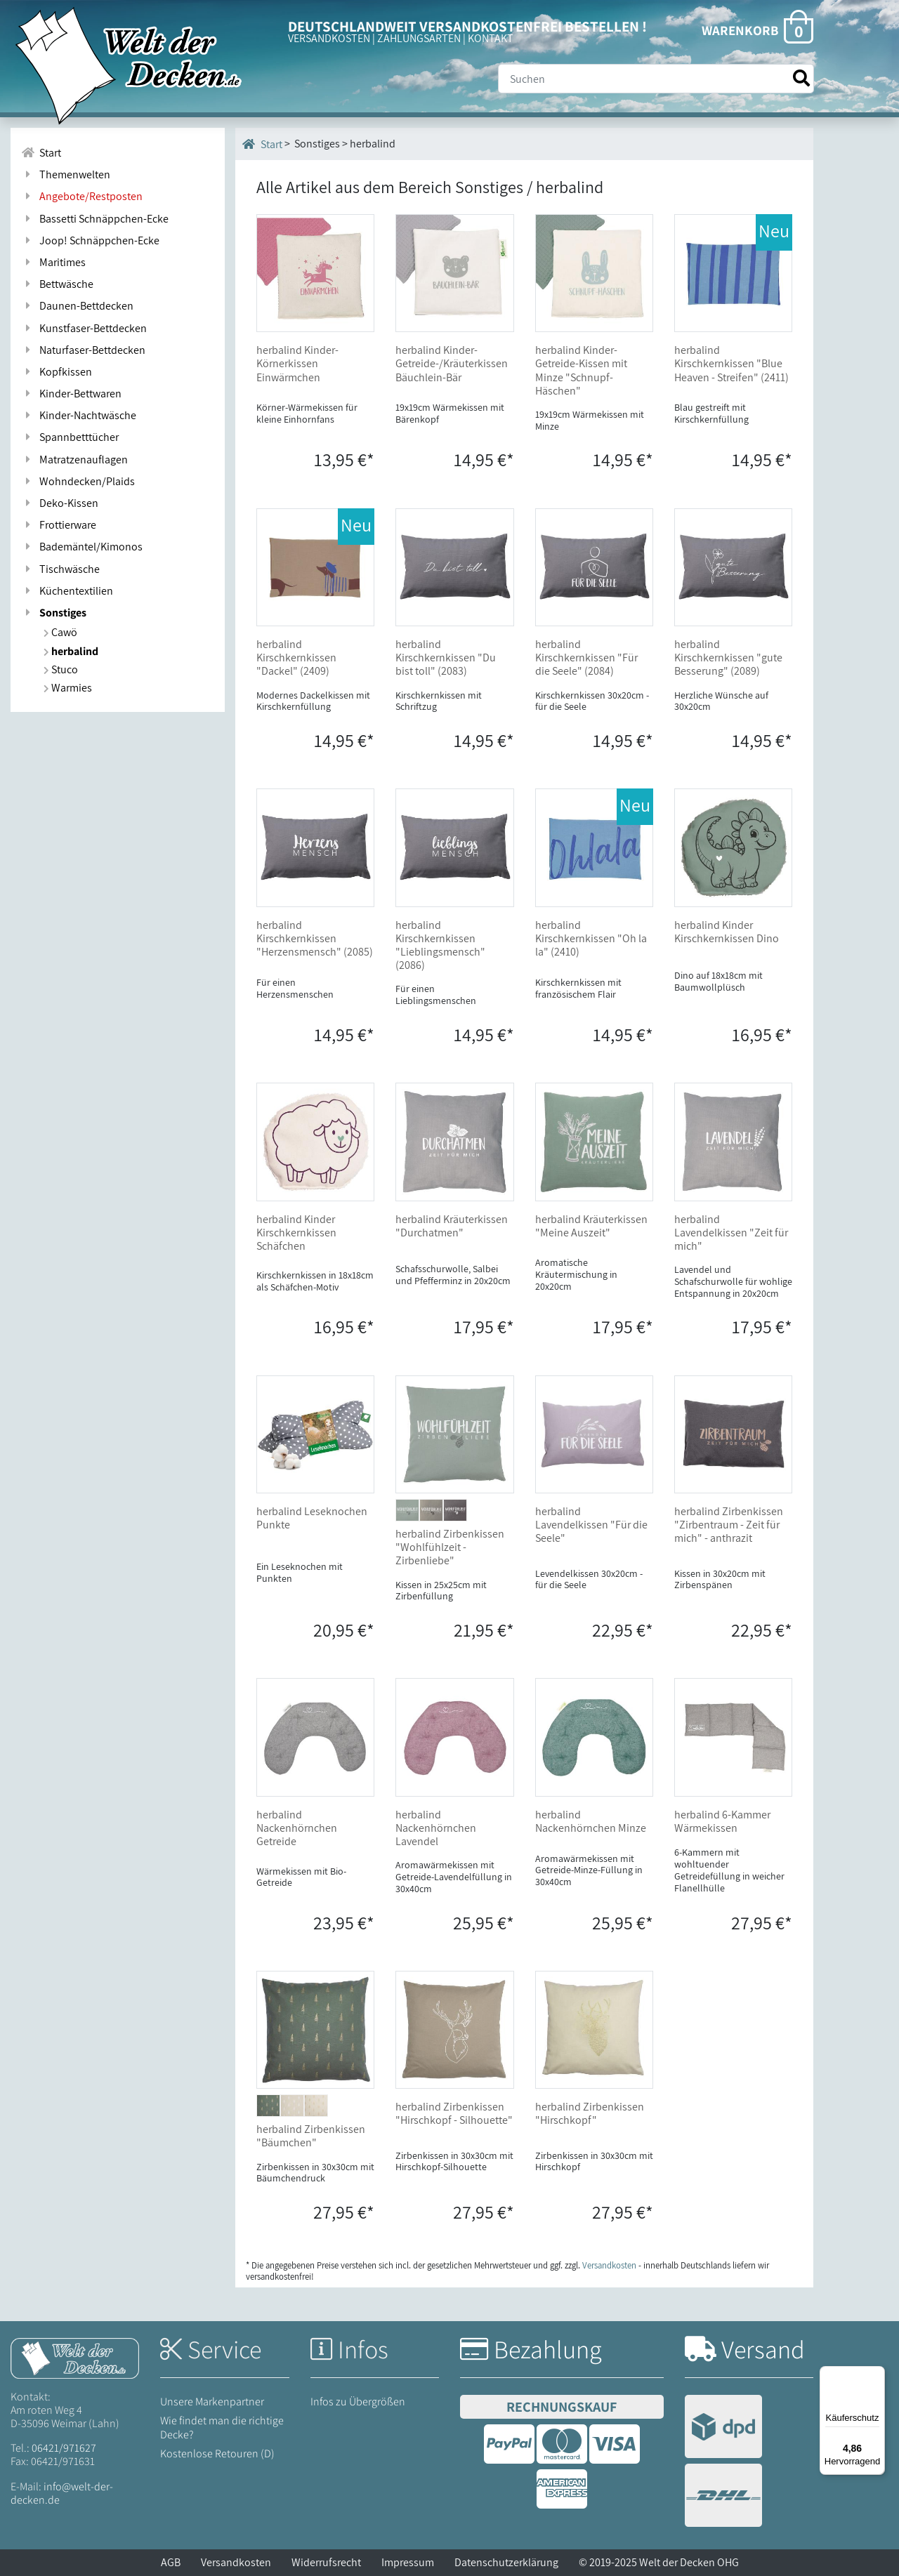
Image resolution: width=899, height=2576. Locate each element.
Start (262, 144)
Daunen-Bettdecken (77, 305)
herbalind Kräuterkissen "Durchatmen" (451, 1226)
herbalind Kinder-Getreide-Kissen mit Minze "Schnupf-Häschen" (581, 370)
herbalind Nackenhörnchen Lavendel (435, 1828)
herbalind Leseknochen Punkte (311, 1518)
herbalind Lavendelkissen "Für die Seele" (591, 1524)
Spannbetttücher (70, 437)
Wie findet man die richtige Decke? (222, 2427)
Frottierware (58, 524)
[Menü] (876, 2374)
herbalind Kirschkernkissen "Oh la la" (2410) (591, 938)
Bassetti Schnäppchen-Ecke (95, 218)
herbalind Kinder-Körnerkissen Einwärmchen (297, 363)
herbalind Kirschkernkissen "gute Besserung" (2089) (728, 657)
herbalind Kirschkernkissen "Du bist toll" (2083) (445, 657)
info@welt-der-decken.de (62, 2493)
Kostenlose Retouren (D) (217, 2453)
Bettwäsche (57, 284)
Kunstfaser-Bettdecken (84, 328)
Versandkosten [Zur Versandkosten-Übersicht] (609, 2265)
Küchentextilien (67, 590)
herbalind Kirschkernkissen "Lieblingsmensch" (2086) (440, 945)
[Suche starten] (801, 78)
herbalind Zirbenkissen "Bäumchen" (310, 2136)
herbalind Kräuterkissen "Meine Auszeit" (591, 1226)
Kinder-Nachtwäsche (78, 415)
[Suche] (656, 78)
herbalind (71, 651)
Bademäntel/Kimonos (82, 546)
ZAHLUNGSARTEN (419, 38)
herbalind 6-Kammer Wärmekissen (722, 1821)
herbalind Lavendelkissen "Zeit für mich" (731, 1232)
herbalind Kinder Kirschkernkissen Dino (726, 932)
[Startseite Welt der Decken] (75, 2357)
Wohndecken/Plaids (78, 481)
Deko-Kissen (59, 503)
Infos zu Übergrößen (357, 2401)
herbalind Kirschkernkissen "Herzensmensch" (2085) (314, 938)
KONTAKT (490, 38)
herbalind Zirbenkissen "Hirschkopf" (589, 2113)
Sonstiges (53, 612)
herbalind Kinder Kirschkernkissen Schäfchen (296, 1232)
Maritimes (53, 262)
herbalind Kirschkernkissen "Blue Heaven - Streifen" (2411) (731, 363)
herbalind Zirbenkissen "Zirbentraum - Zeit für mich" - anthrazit (728, 1524)
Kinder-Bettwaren (71, 393)
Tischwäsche (60, 569)
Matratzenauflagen (74, 459)
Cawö (60, 632)
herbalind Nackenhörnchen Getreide (296, 1828)
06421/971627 (64, 2447)
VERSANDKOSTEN (329, 38)
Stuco (61, 669)
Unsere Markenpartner (212, 2401)
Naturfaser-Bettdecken (83, 350)
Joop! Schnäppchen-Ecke (90, 240)
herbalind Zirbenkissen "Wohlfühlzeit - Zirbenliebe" (449, 1547)
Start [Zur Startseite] (41, 152)
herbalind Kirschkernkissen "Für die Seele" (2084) (586, 657)
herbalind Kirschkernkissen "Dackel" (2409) (296, 657)
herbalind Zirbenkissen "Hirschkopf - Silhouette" (454, 2113)
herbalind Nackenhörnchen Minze (590, 1821)
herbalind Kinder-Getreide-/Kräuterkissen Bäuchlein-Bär (451, 363)
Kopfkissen (56, 371)
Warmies (68, 687)
